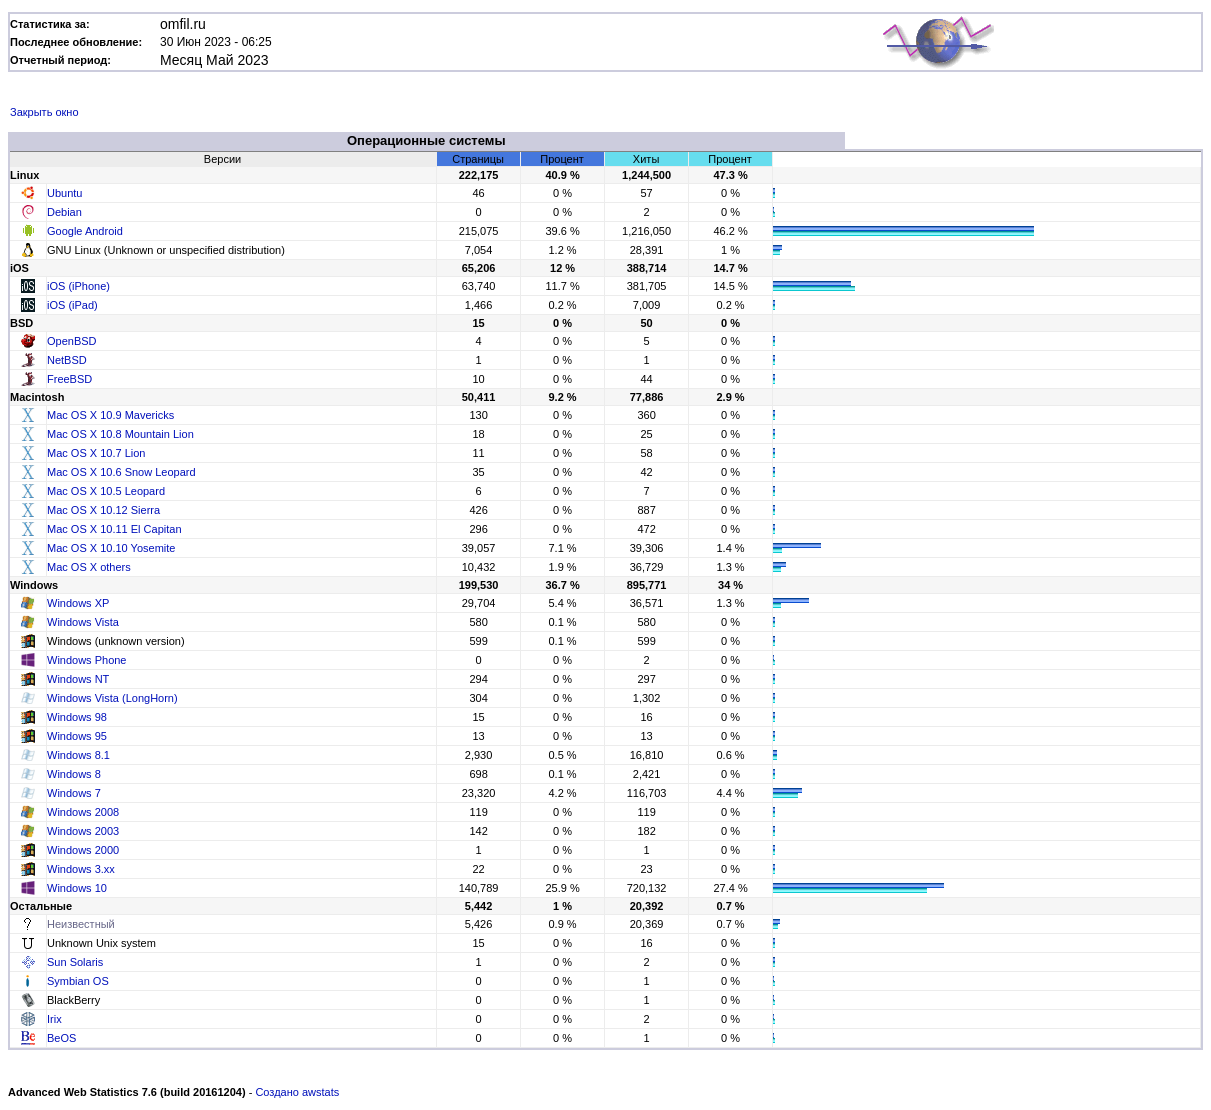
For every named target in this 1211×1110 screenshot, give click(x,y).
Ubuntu (64, 193)
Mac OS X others (89, 567)
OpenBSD (72, 341)
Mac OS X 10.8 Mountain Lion (120, 434)
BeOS (61, 1038)
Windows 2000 (83, 850)
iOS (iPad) (72, 305)
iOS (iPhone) (78, 286)
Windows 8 (74, 774)
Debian (64, 212)
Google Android (85, 231)
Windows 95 (77, 736)
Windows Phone (87, 660)
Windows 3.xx (81, 869)
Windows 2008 (83, 812)
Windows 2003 (83, 831)
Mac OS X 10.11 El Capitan (114, 529)
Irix (54, 1019)
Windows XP (78, 603)
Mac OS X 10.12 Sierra (103, 510)
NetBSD (67, 360)
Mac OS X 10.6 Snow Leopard (121, 472)
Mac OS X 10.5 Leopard (106, 491)
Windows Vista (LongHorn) (112, 698)
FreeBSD (69, 379)
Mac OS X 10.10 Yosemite (111, 548)
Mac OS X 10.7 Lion (96, 453)
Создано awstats (297, 1092)
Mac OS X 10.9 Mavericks (110, 415)
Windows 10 (77, 888)
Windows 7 (74, 793)
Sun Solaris (75, 962)
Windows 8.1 (78, 755)
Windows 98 (77, 717)
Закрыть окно (44, 112)
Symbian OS (78, 981)
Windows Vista (83, 622)
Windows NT (78, 679)
